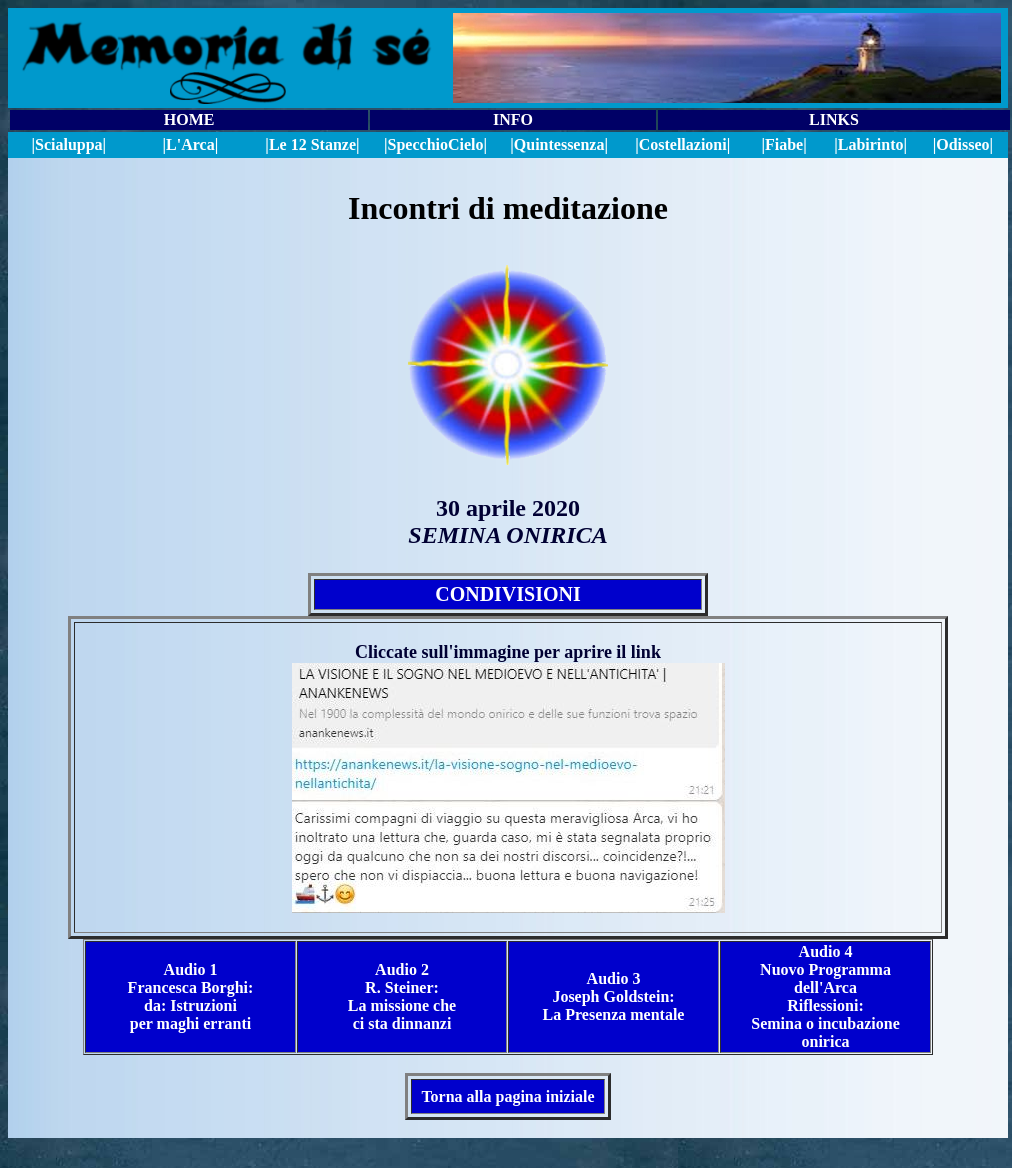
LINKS (834, 119)
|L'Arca (189, 144)
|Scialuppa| (68, 144)
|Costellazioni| (682, 144)
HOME (189, 119)
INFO (513, 119)
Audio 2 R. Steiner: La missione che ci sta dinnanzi (402, 996)
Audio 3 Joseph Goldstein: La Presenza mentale (614, 996)
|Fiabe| (783, 144)
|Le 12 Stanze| (312, 144)
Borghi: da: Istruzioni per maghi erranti (192, 1005)
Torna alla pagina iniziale (507, 1096)
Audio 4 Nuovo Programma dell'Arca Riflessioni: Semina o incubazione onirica (825, 996)
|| (435, 144)
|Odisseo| (963, 144)
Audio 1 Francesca (173, 978)
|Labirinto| (870, 144)
